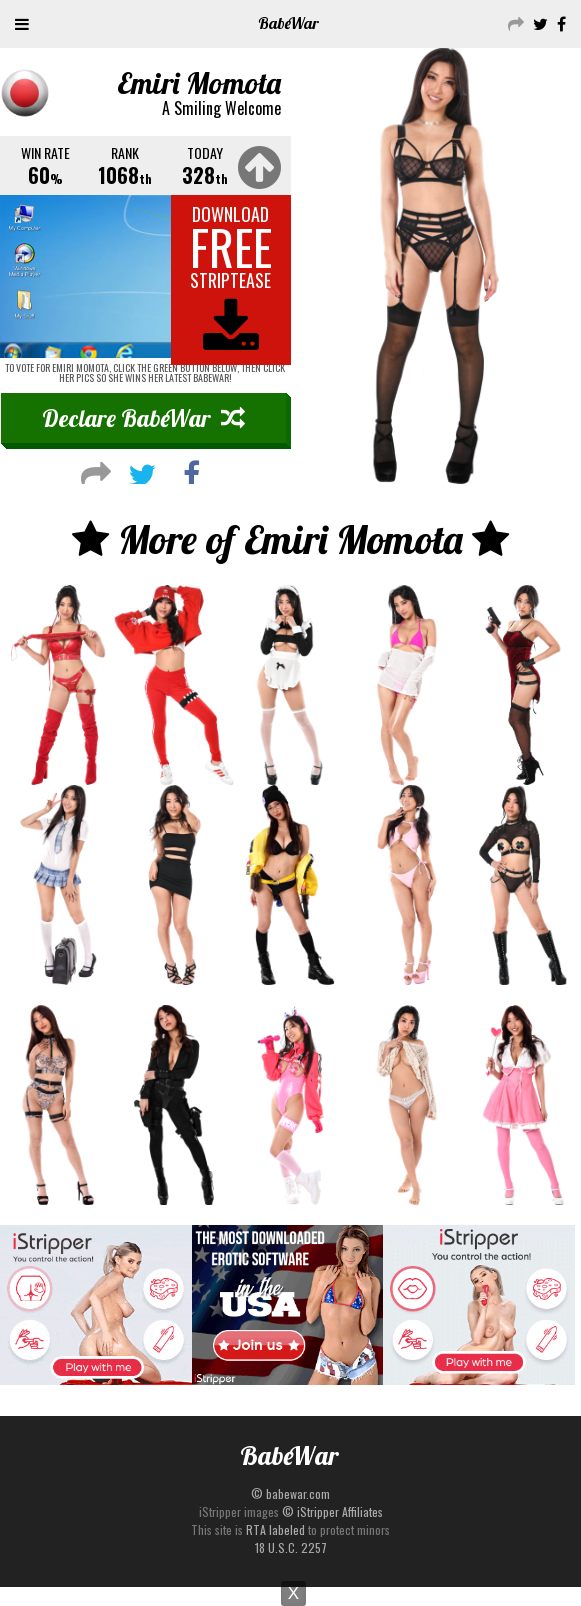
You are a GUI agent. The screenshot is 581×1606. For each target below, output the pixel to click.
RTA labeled (275, 1529)
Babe (288, 23)
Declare (143, 418)
